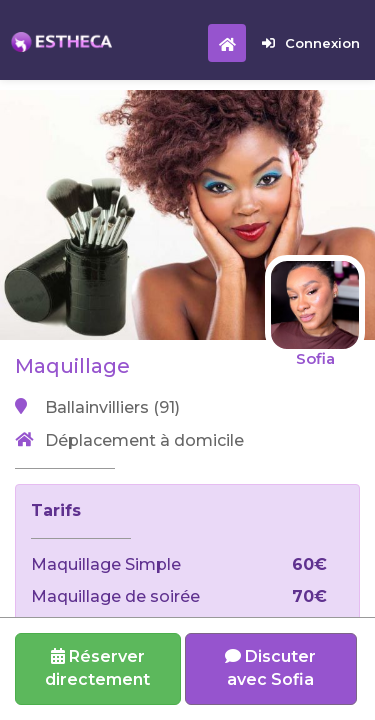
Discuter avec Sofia (270, 668)
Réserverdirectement (97, 668)
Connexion (311, 43)
